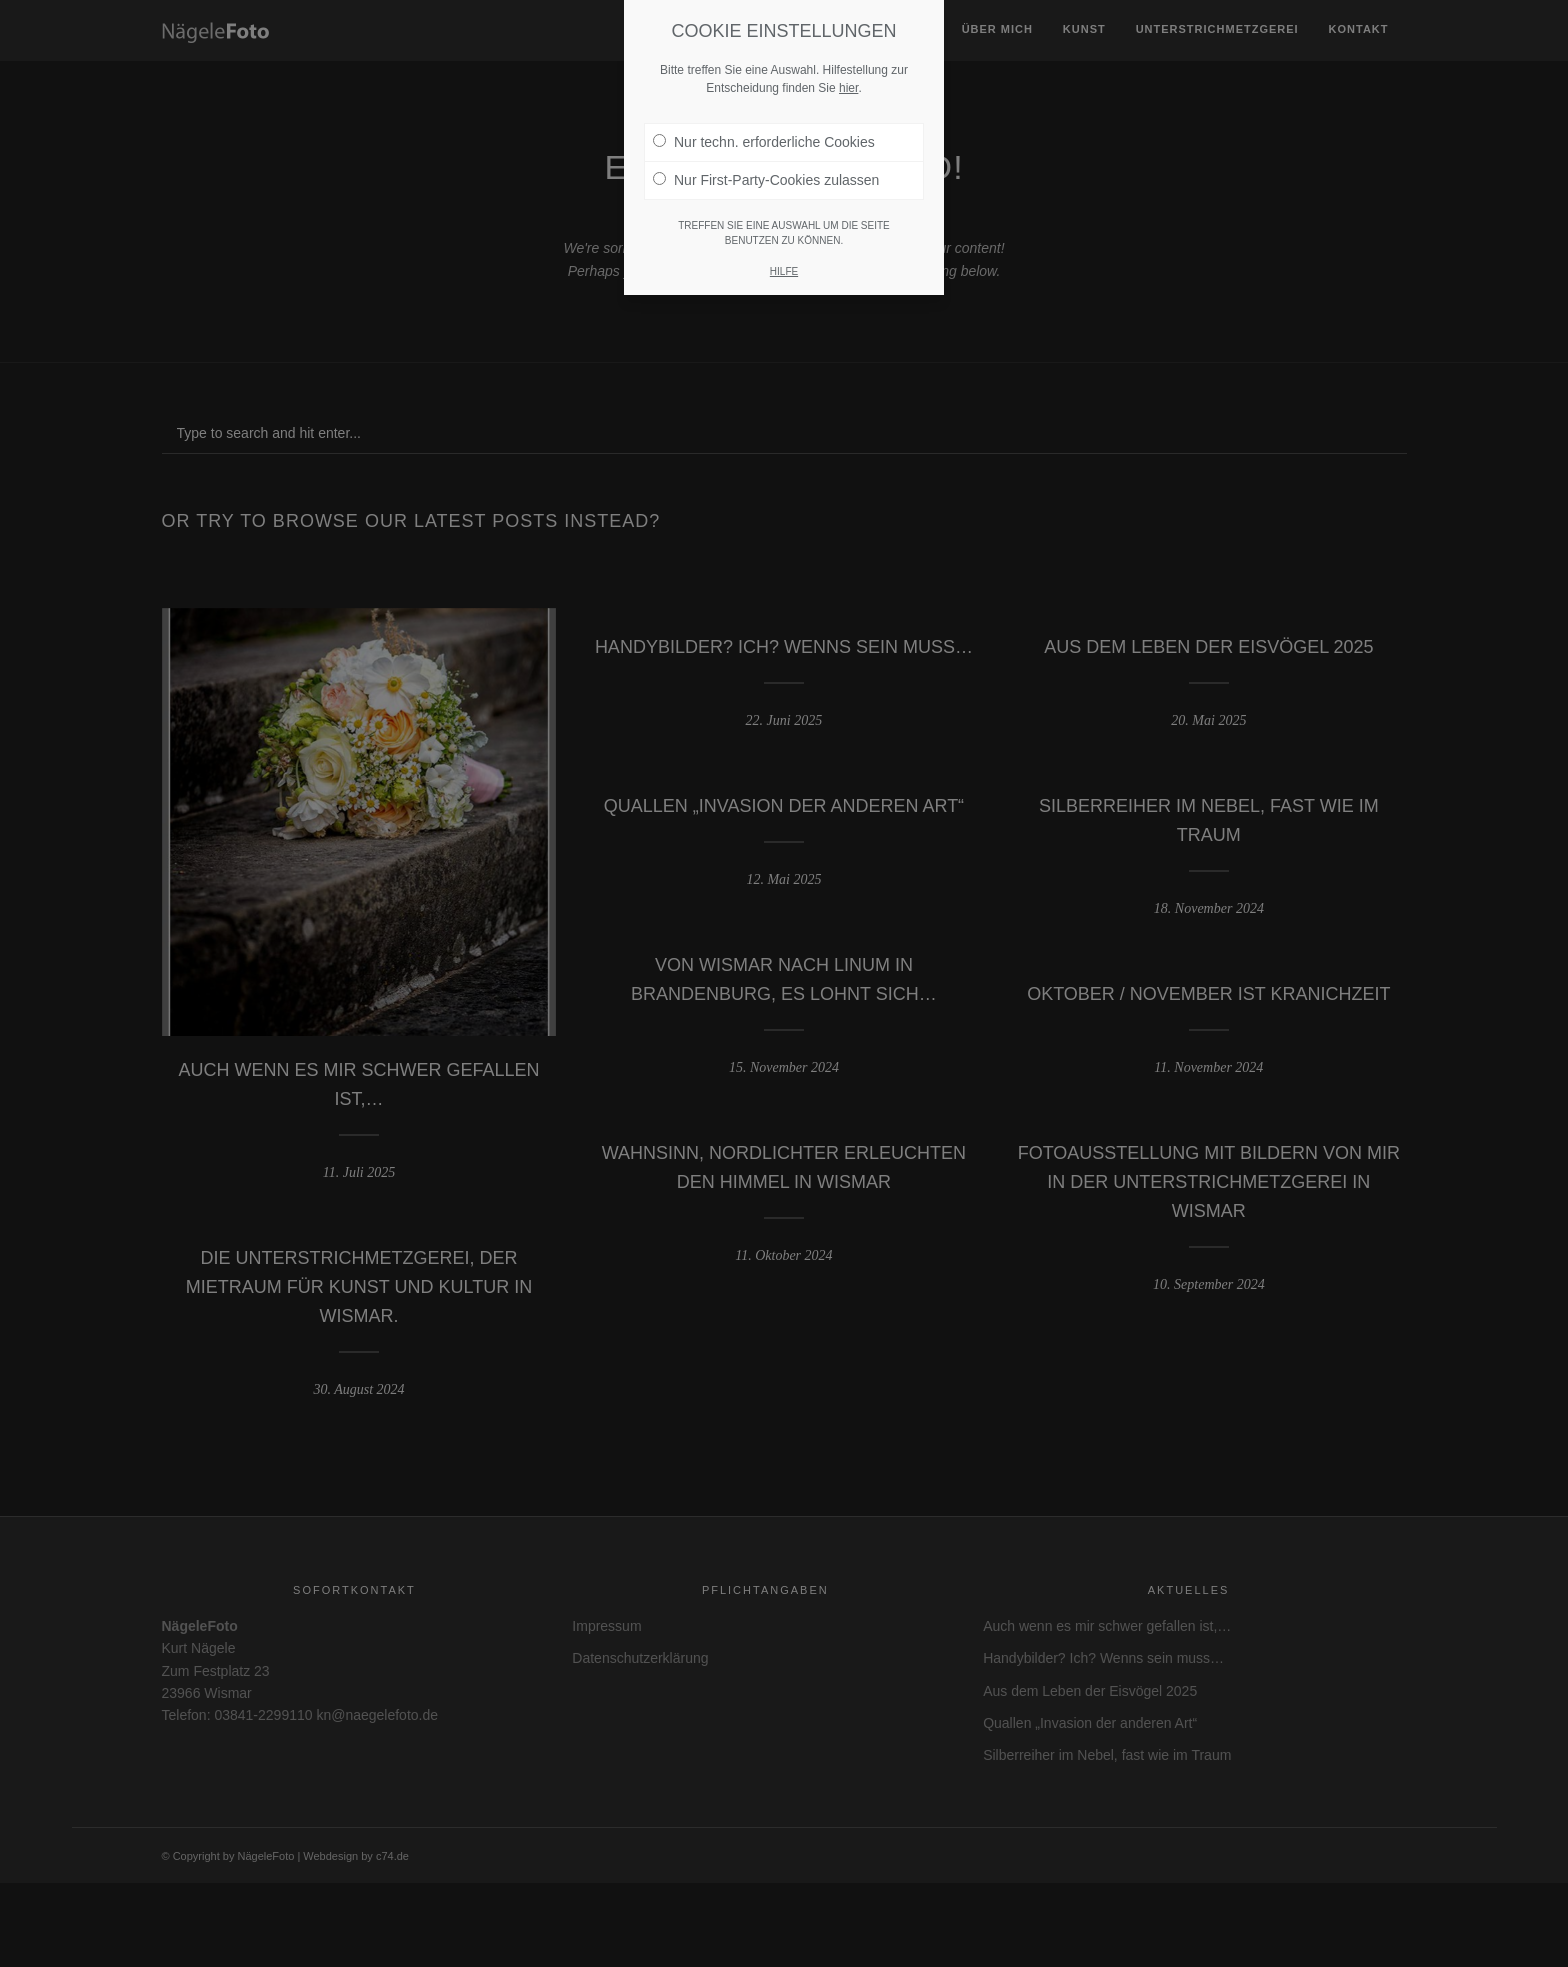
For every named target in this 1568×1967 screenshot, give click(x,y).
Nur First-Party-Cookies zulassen (766, 180)
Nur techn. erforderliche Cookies (764, 142)
